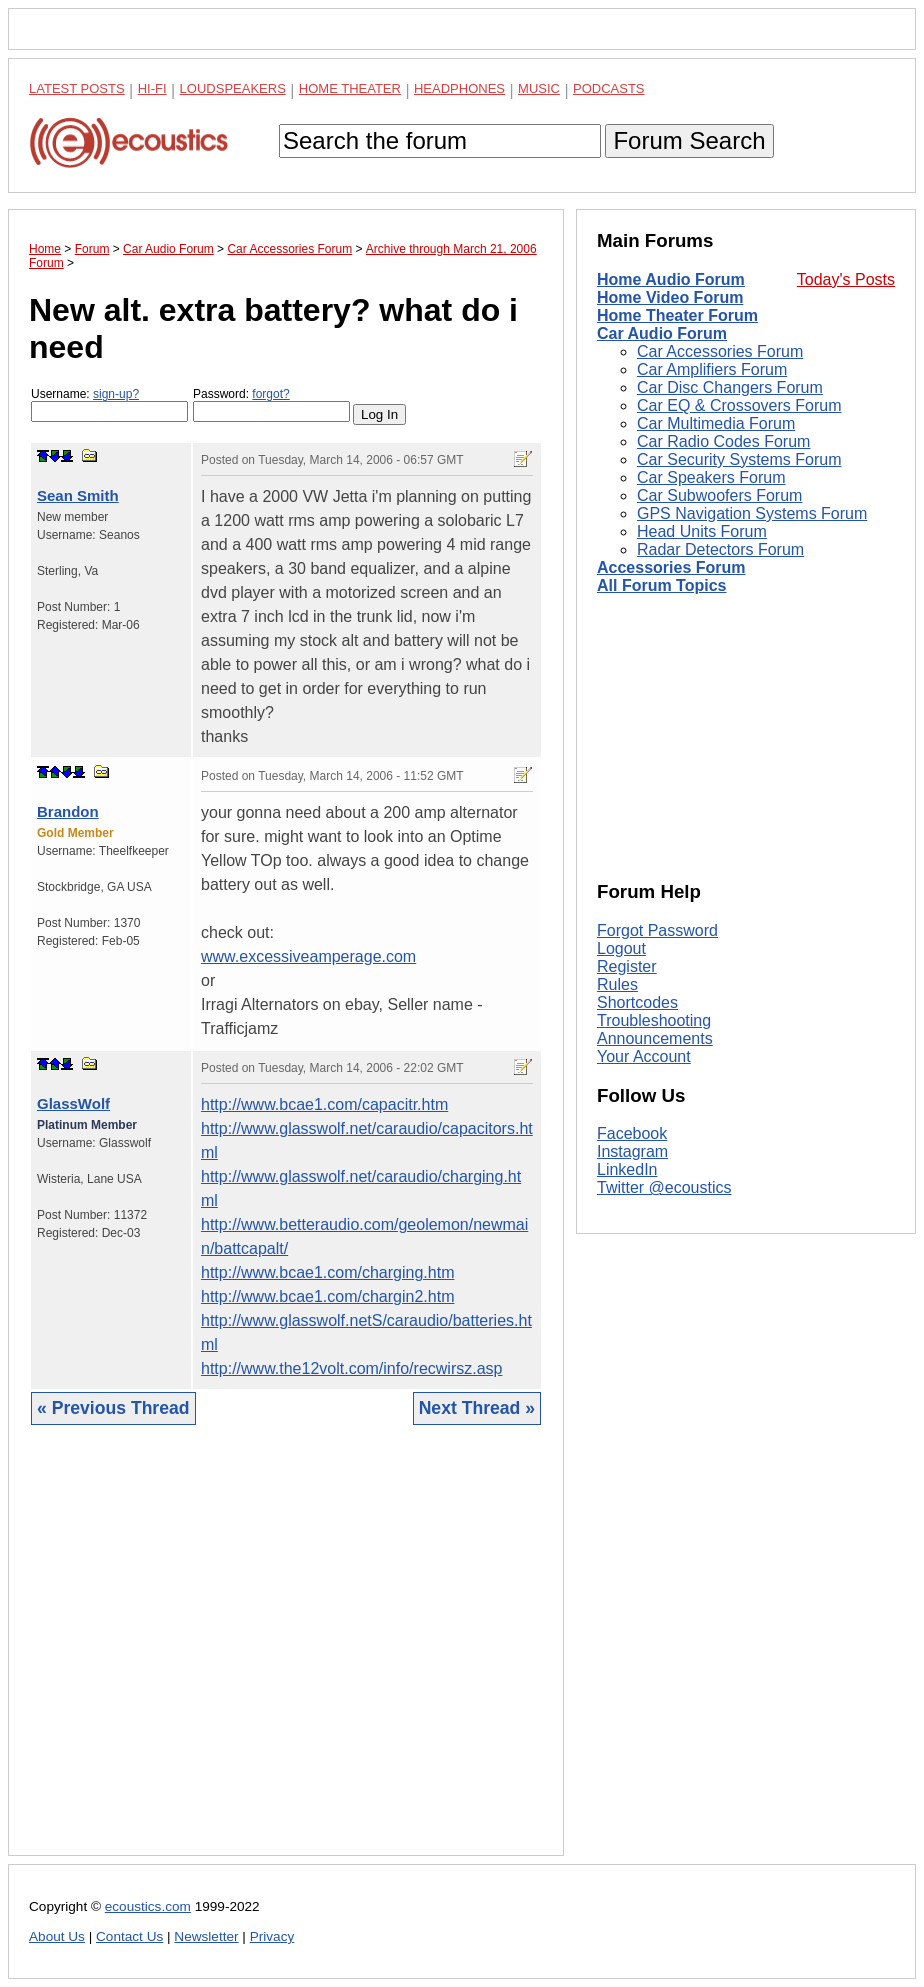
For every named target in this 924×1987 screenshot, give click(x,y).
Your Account (644, 1056)
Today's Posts (846, 279)
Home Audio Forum (671, 279)
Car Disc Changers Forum (730, 387)
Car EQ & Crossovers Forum (739, 405)
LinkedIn (627, 1169)
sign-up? (116, 394)
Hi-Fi (152, 88)
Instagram (632, 1151)
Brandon (68, 811)
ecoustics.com (148, 1906)
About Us (57, 1936)
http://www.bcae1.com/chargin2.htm (327, 1296)
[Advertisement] (286, 1655)
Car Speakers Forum (711, 477)
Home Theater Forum (677, 315)
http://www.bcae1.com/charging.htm (327, 1272)
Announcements (655, 1038)
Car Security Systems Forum (739, 459)
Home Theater (350, 88)
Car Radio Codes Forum (723, 441)
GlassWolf (73, 1103)
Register (627, 966)
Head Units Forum (702, 531)
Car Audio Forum (662, 333)
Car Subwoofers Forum (719, 495)
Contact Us (129, 1936)
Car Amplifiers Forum (712, 369)
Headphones (459, 88)
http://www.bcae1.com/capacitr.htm (324, 1104)
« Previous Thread (113, 1408)
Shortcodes (637, 1002)
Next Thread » (477, 1408)
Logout (621, 948)
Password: (271, 404)
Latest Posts (77, 88)
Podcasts (609, 88)
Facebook (632, 1133)
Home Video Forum (670, 297)
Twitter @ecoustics (664, 1187)
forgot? (270, 394)
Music (539, 88)
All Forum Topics (661, 585)
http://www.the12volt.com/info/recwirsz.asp (351, 1368)
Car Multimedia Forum (716, 423)
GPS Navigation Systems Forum (752, 513)
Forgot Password (657, 930)
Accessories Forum (671, 567)
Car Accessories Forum (720, 351)
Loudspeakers (233, 88)
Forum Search (689, 140)
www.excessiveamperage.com (308, 956)
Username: (109, 404)
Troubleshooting (654, 1020)
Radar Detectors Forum (720, 549)
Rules (617, 984)
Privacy (272, 1936)
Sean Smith (78, 495)
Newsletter (206, 1936)
